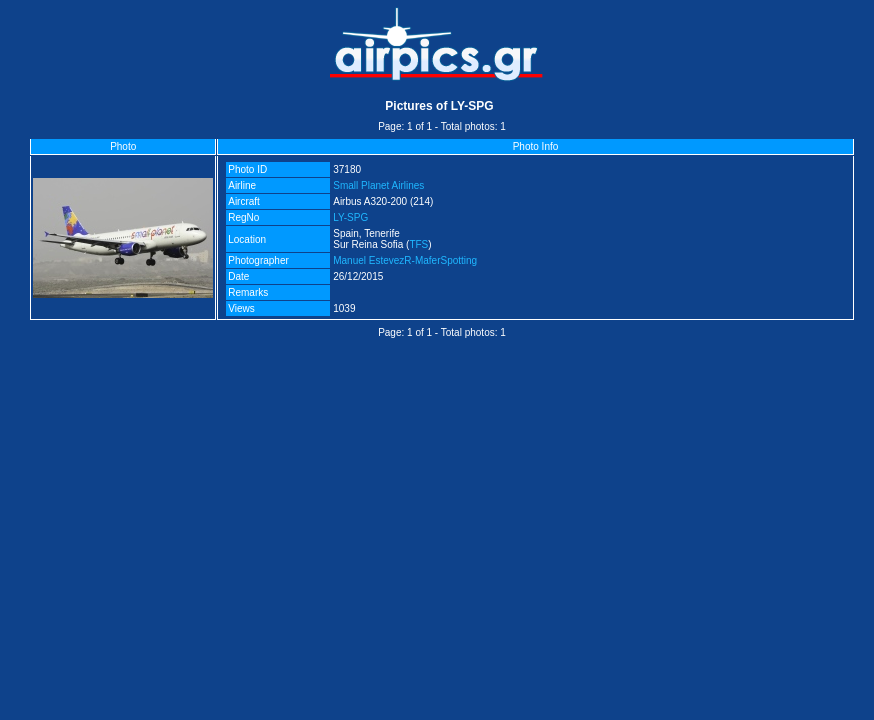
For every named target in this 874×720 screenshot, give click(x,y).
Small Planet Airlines (378, 185)
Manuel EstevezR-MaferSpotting (405, 260)
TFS (418, 244)
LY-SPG (350, 217)
